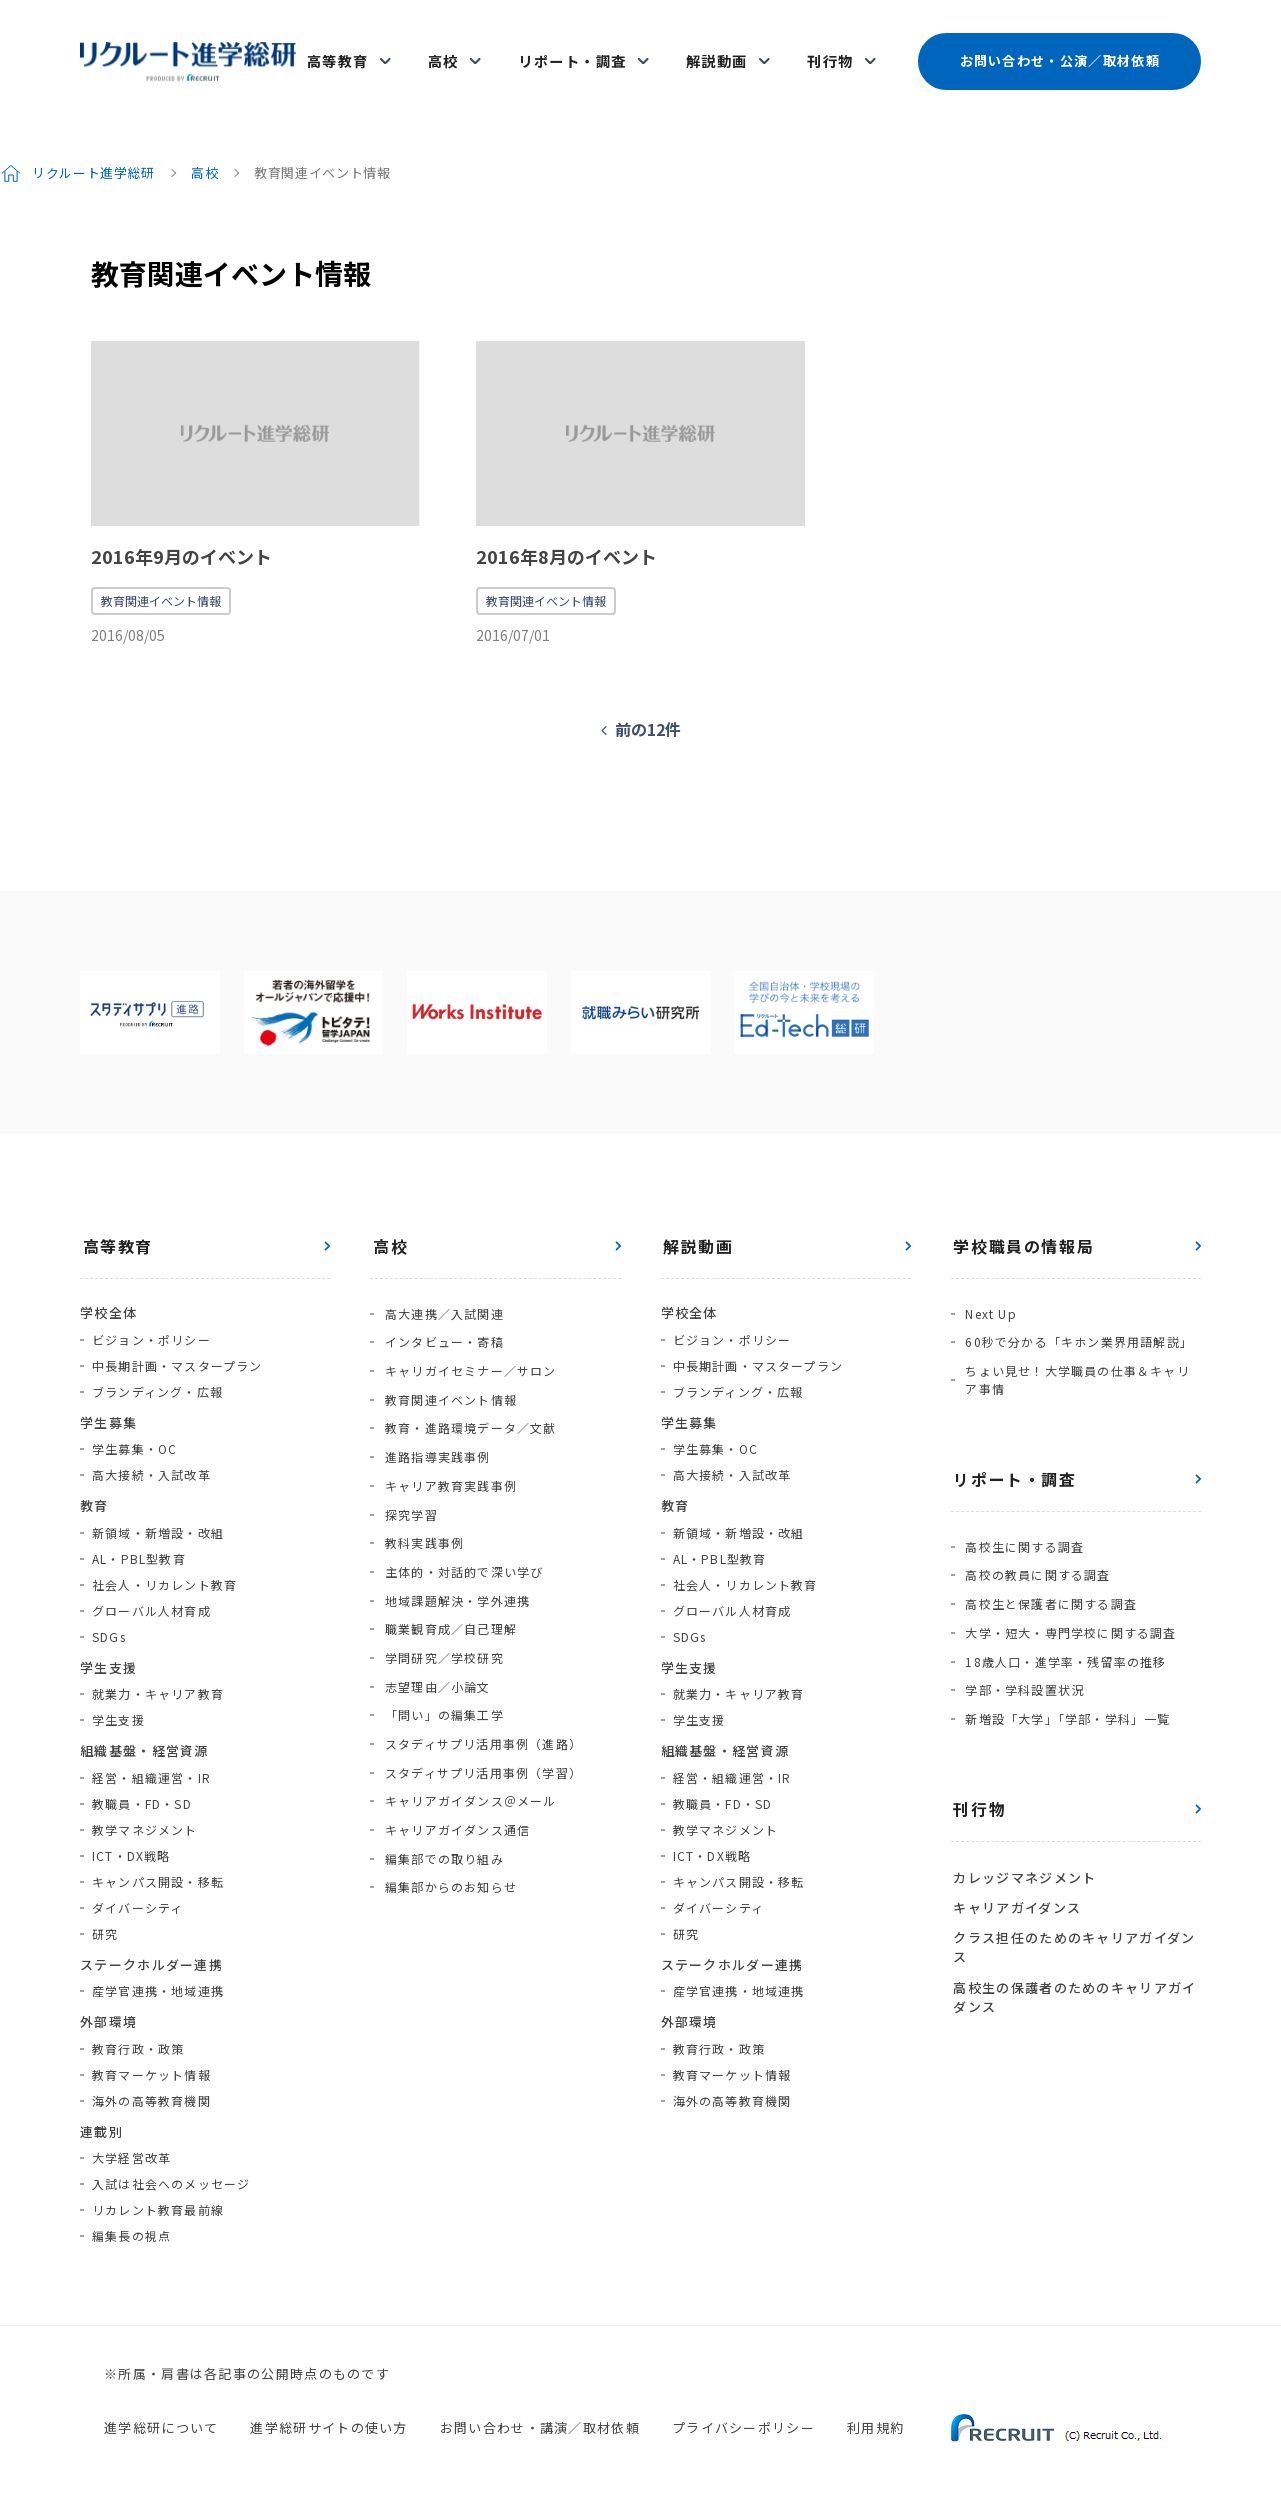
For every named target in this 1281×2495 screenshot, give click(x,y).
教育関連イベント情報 (161, 581)
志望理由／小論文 (435, 1631)
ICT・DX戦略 (131, 1836)
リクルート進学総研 (94, 153)
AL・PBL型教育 (139, 1539)
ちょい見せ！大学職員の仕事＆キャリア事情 (1082, 1354)
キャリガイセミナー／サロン (468, 1345)
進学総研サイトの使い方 (328, 2408)
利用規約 (875, 2408)
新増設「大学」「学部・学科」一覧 (1065, 1674)
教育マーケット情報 (151, 2055)
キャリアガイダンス (1015, 1857)
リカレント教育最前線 (158, 2191)
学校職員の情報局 (1021, 1228)
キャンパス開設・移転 (158, 1862)
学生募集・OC (134, 1430)
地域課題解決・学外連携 (454, 1553)
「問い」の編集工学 (441, 1657)
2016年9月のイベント (181, 537)
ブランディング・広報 (157, 1372)
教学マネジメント (145, 1810)
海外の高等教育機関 (151, 2081)
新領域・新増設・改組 (158, 1513)
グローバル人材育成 (151, 1591)
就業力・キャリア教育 (158, 1675)
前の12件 (648, 711)
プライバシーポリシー (743, 2408)
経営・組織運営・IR (151, 1758)
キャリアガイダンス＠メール (468, 1735)
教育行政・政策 (138, 2029)
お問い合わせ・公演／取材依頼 (1059, 51)
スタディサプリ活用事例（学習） (480, 1709)
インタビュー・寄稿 (441, 1319)
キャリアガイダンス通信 (454, 1761)
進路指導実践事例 (435, 1423)
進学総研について (161, 2408)
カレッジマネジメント (1022, 1830)
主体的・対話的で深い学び (461, 1527)
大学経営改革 (131, 2139)
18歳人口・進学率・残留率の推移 (1063, 1622)
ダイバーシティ (137, 1888)
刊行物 (830, 52)
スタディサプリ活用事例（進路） (480, 1683)
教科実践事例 (421, 1501)
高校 (453, 52)
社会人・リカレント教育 (164, 1565)
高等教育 (352, 52)
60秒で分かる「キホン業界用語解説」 (1077, 1319)
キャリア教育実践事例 (448, 1449)
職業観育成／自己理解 (448, 1579)
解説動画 (720, 52)
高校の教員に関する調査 (1035, 1544)
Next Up (988, 1293)
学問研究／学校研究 (441, 1605)
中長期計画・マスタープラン (177, 1346)
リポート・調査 (579, 52)
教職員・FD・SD (142, 1784)
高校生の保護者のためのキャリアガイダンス (1072, 1942)
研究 (105, 1914)
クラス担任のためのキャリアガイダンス (1072, 1895)
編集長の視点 (131, 2217)
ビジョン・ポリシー (151, 1320)
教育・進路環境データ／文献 (468, 1397)
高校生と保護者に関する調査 (1049, 1570)
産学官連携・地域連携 (158, 1972)
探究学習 (408, 1475)
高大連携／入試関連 (441, 1293)
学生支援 (118, 1701)
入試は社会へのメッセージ (171, 2165)
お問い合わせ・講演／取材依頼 (540, 2408)
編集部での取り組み (441, 1787)
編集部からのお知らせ (448, 1813)
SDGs (109, 1617)
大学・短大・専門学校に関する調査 (1068, 1596)
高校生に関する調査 (1022, 1518)
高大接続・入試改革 (151, 1456)
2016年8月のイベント (566, 537)
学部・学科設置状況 (1022, 1648)
